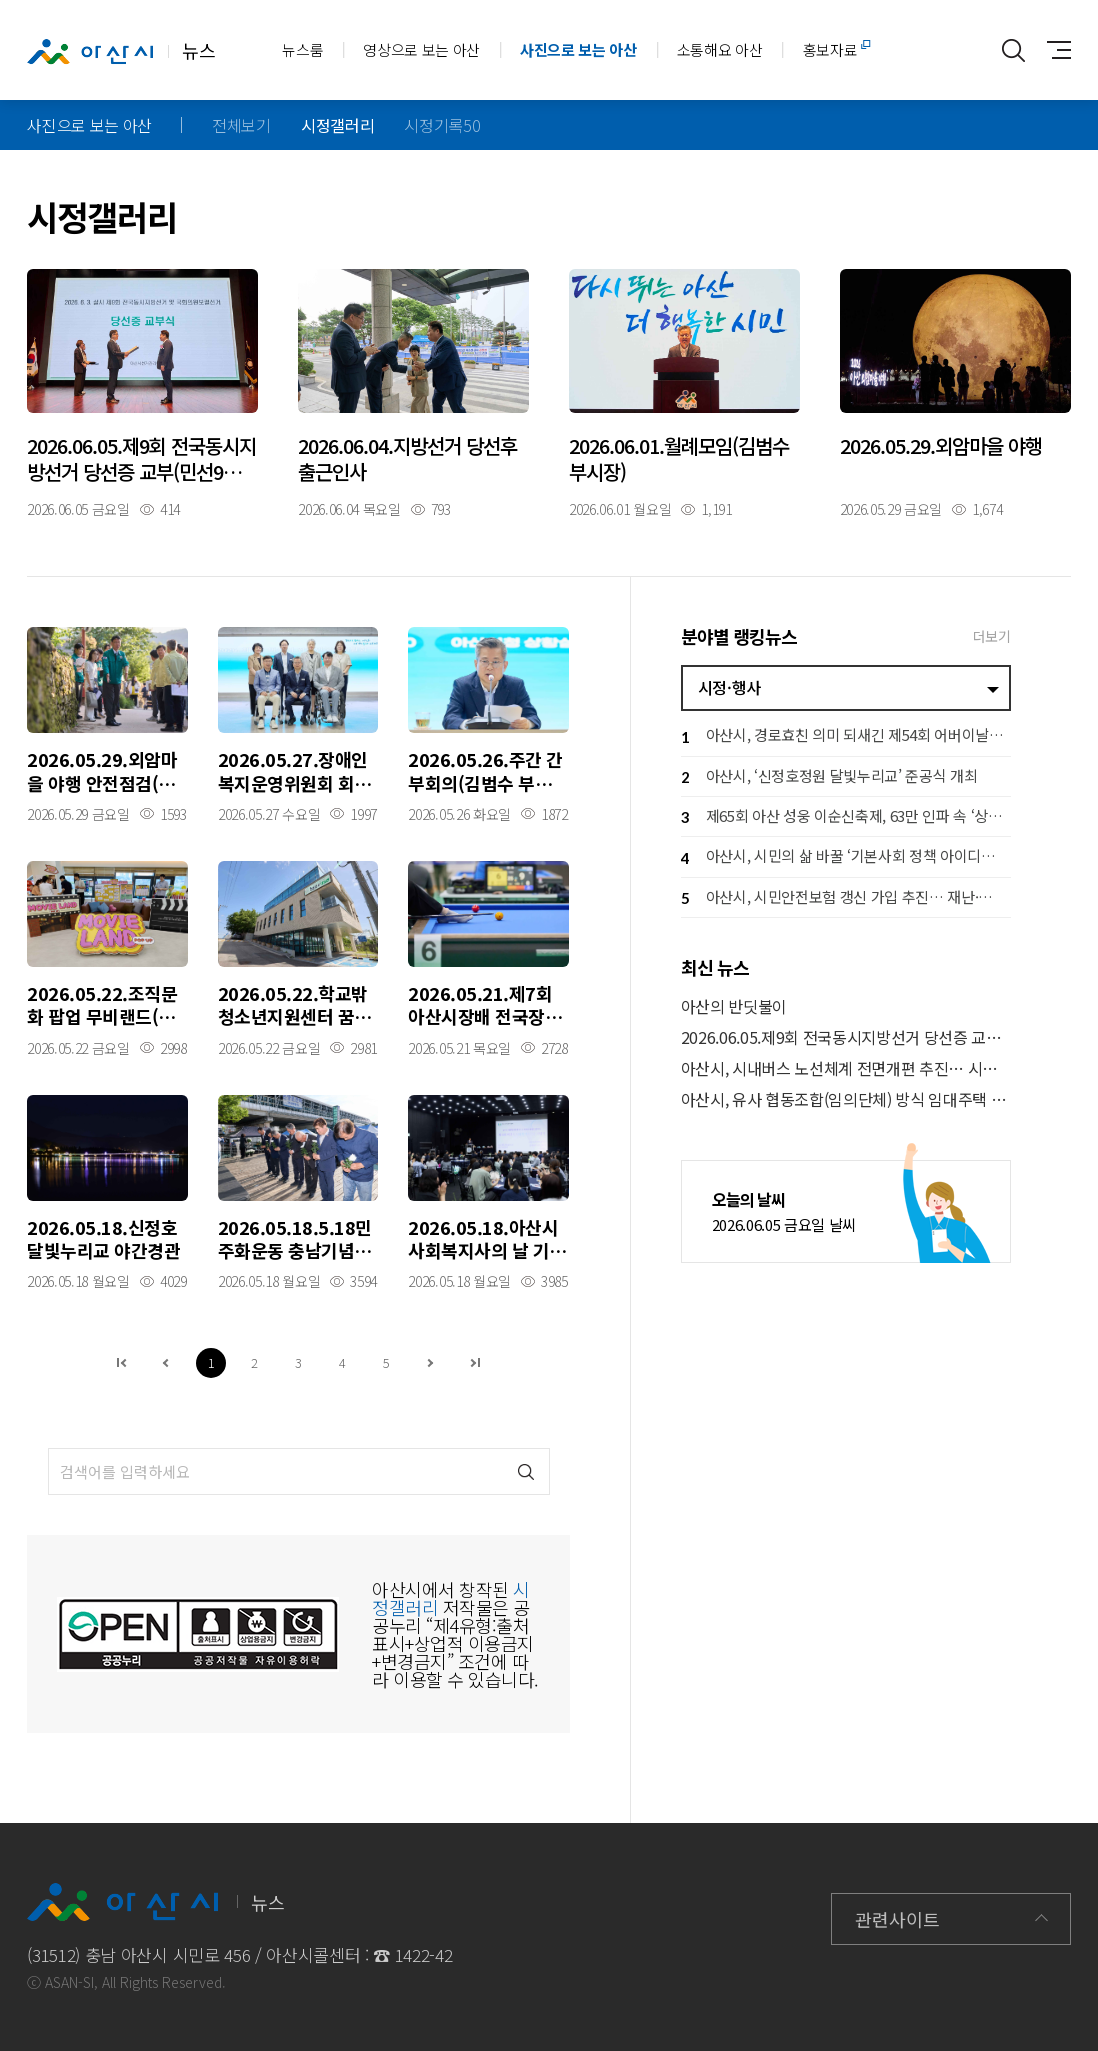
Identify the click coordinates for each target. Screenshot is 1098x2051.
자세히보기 (142, 392)
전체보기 (241, 125)
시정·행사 (729, 687)
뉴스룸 (302, 49)
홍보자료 (830, 49)
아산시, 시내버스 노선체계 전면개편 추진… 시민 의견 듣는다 (846, 1068)
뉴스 (121, 51)
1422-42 (424, 1954)
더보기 (992, 636)
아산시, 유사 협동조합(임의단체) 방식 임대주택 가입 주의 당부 (846, 1099)
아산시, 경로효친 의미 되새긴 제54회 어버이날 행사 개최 (846, 737)
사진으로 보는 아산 (578, 49)
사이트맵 (1053, 50)
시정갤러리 (337, 125)
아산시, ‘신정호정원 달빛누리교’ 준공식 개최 (829, 777)
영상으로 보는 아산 (421, 49)
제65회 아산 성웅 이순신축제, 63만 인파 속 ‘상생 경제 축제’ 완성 (846, 817)
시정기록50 (442, 125)
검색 (526, 1471)
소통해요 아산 (720, 49)
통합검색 (1013, 50)
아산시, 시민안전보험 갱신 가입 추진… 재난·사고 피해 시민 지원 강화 (846, 898)
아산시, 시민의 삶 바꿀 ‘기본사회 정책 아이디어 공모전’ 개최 (846, 858)
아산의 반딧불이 (734, 1006)
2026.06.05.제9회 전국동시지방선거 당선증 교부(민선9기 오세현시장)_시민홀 (846, 1037)
